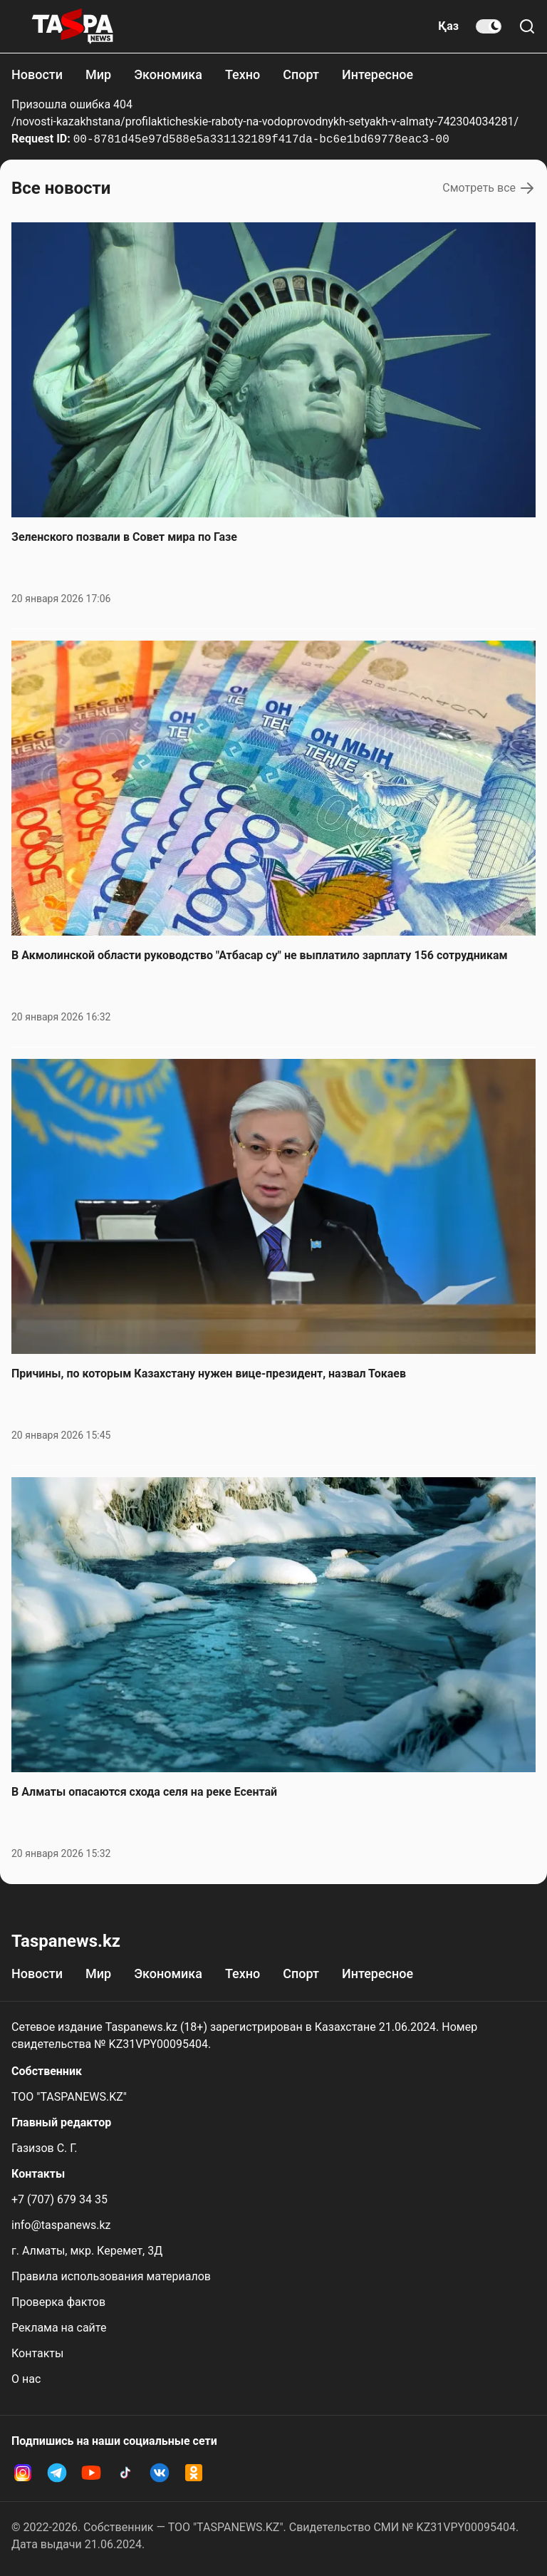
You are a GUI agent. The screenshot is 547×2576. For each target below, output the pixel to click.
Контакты (37, 2353)
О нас (26, 2379)
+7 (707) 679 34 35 (59, 2199)
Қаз (448, 26)
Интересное (377, 74)
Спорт (301, 74)
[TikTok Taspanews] (125, 2472)
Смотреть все (489, 188)
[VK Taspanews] (159, 2472)
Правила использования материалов (111, 2276)
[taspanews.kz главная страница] (72, 26)
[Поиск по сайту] (527, 26)
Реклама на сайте (58, 2327)
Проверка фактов (58, 2302)
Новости (37, 74)
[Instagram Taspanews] (22, 2472)
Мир (98, 74)
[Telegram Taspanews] (57, 2472)
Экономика (168, 74)
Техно (242, 74)
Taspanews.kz (65, 1941)
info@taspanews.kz (61, 2225)
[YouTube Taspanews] (91, 2472)
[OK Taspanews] (193, 2472)
